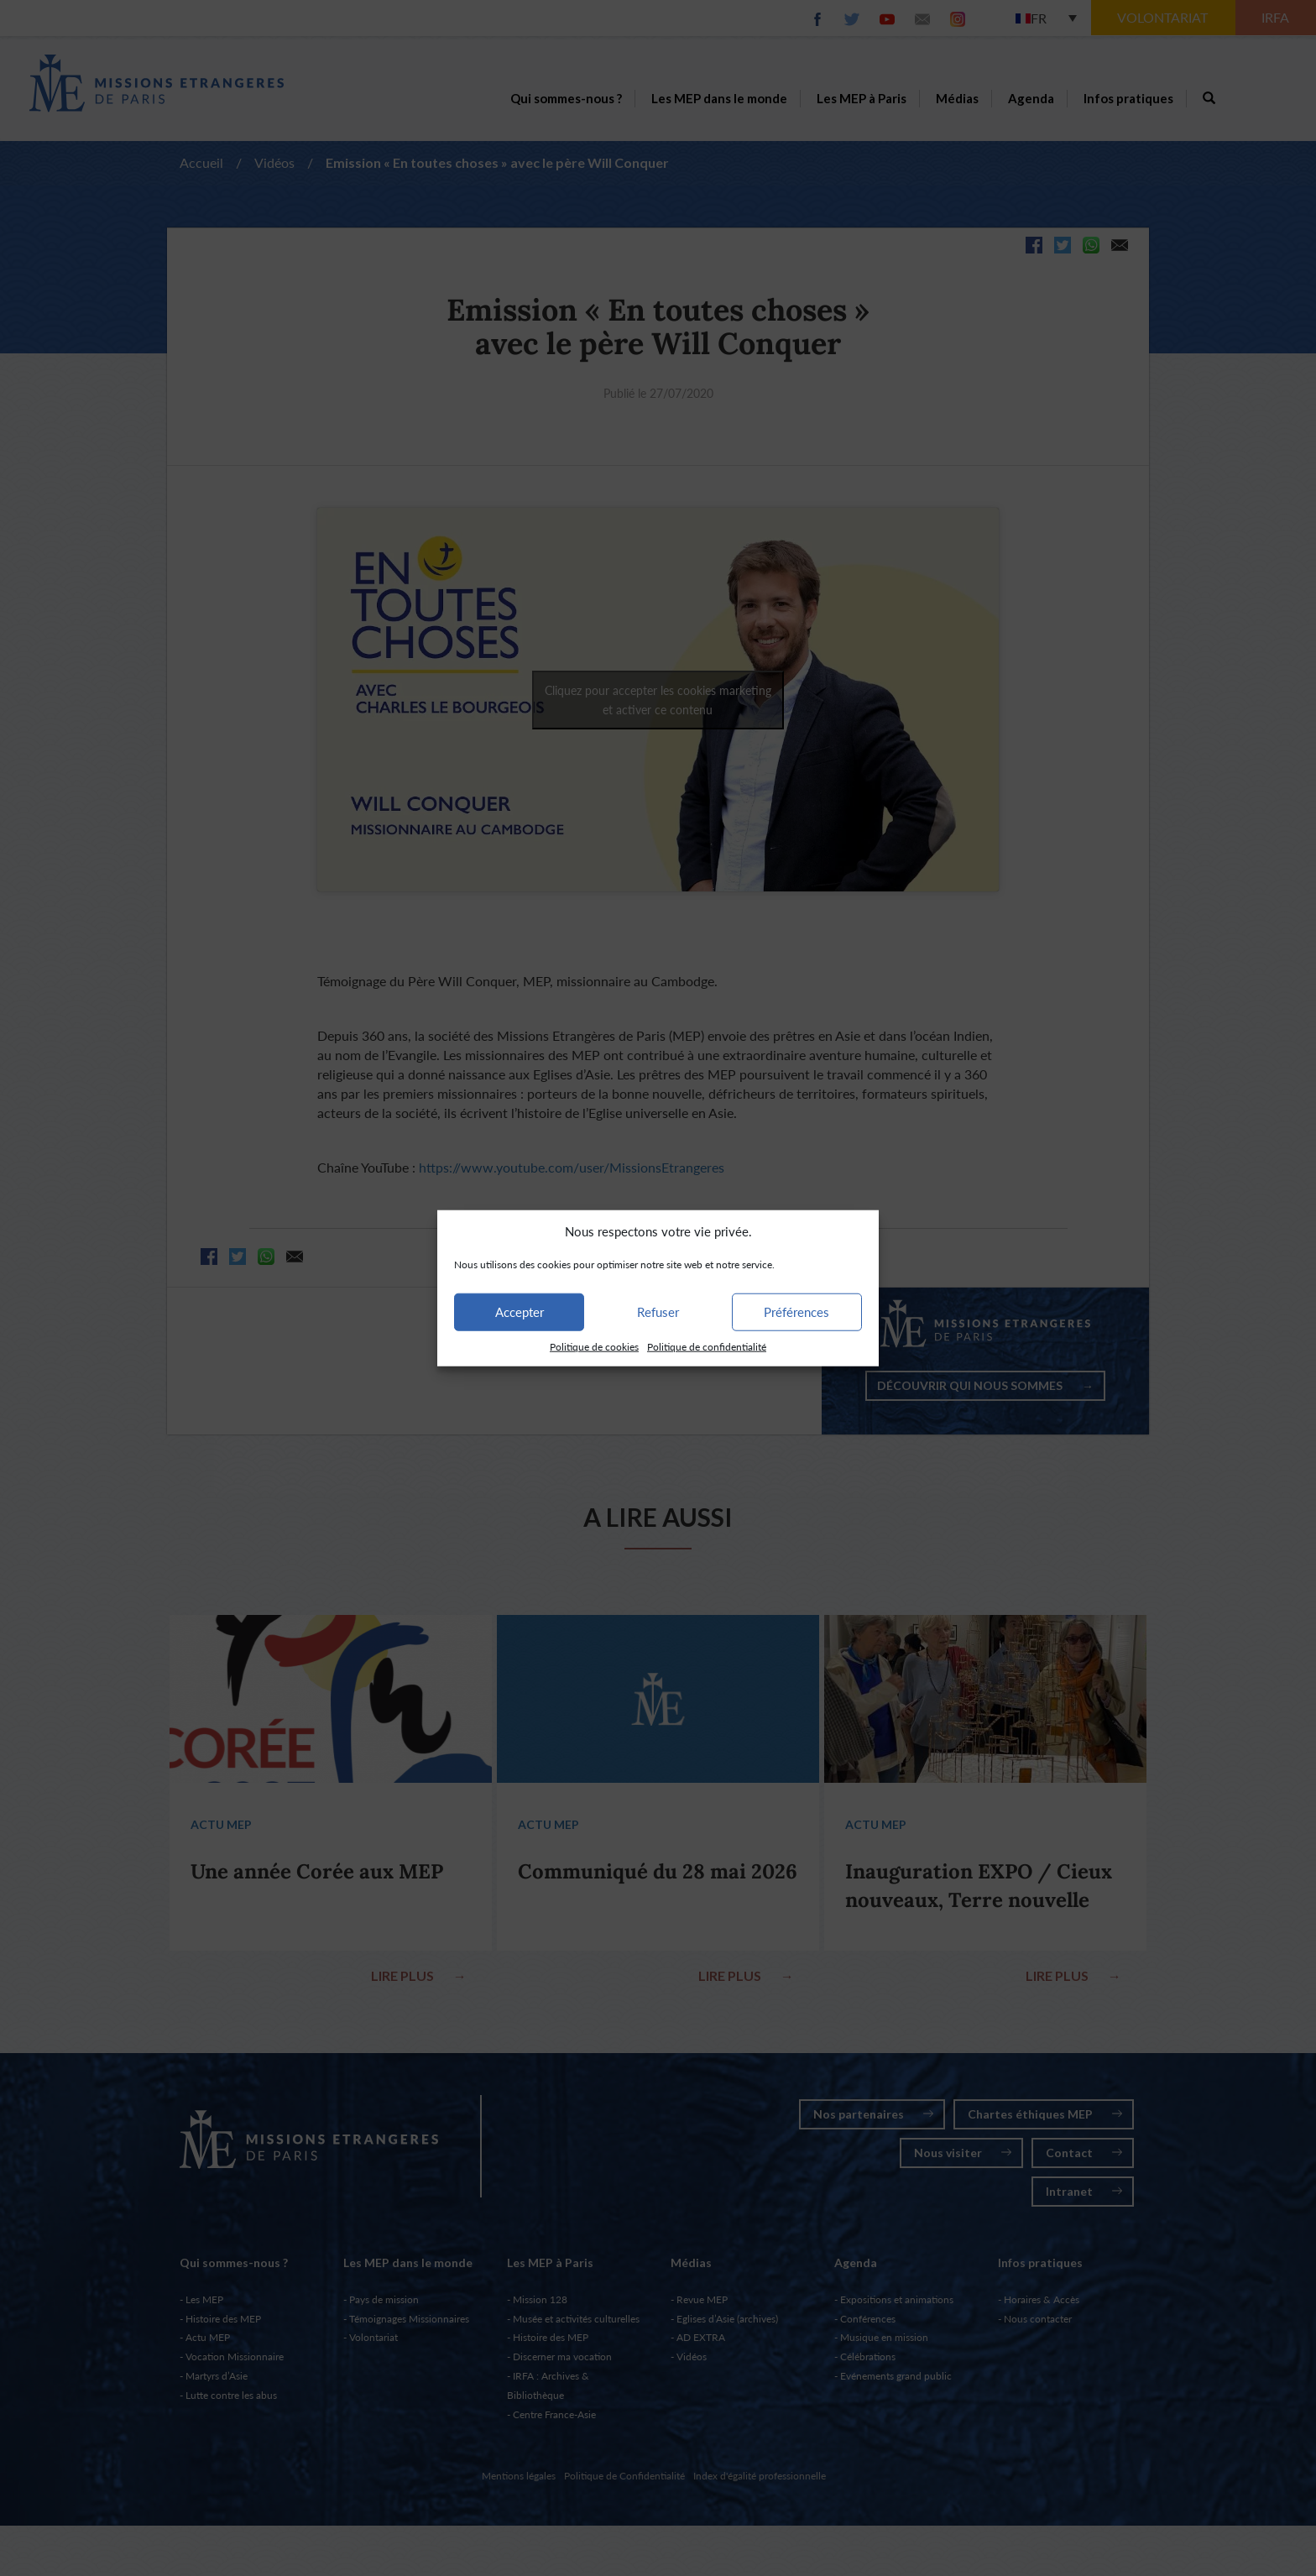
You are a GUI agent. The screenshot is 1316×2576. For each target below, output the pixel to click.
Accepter (519, 1311)
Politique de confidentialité (706, 1346)
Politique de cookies (594, 1346)
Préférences (796, 1311)
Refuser (658, 1311)
